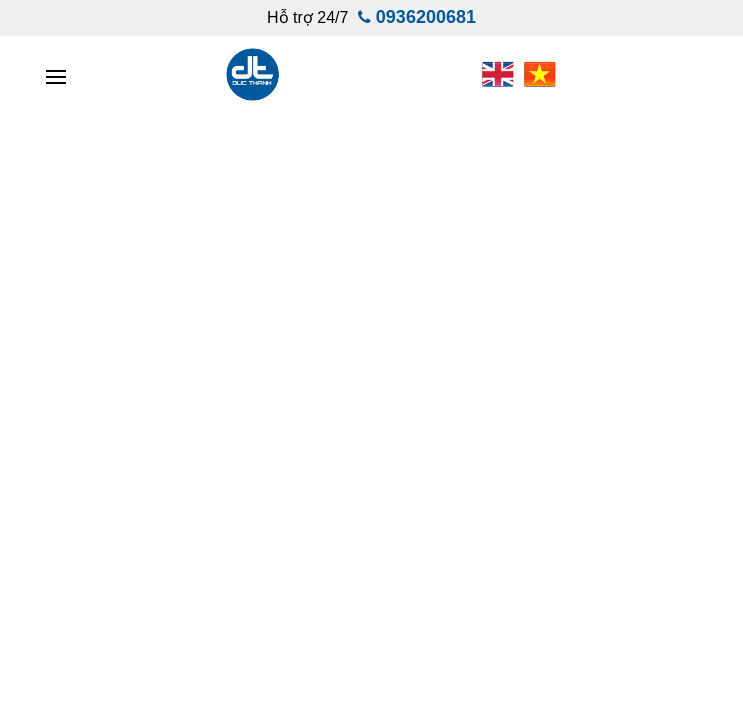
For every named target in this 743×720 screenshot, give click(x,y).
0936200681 (426, 17)
